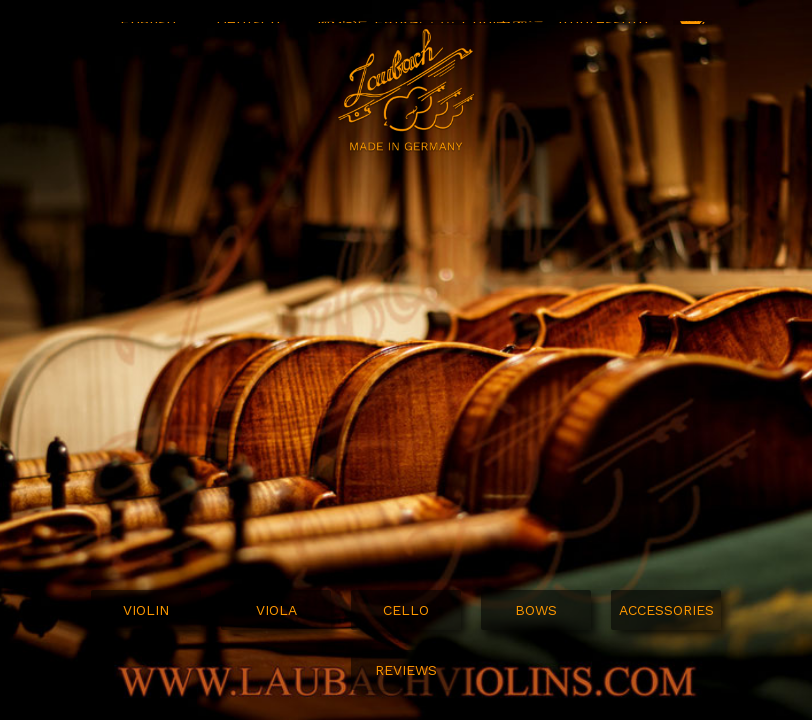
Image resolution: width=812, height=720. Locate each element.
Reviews (406, 670)
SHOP (692, 40)
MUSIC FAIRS (368, 39)
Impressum (603, 39)
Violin (146, 610)
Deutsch (248, 39)
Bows (536, 610)
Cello (406, 610)
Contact (492, 39)
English (148, 39)
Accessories (666, 610)
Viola (276, 610)
